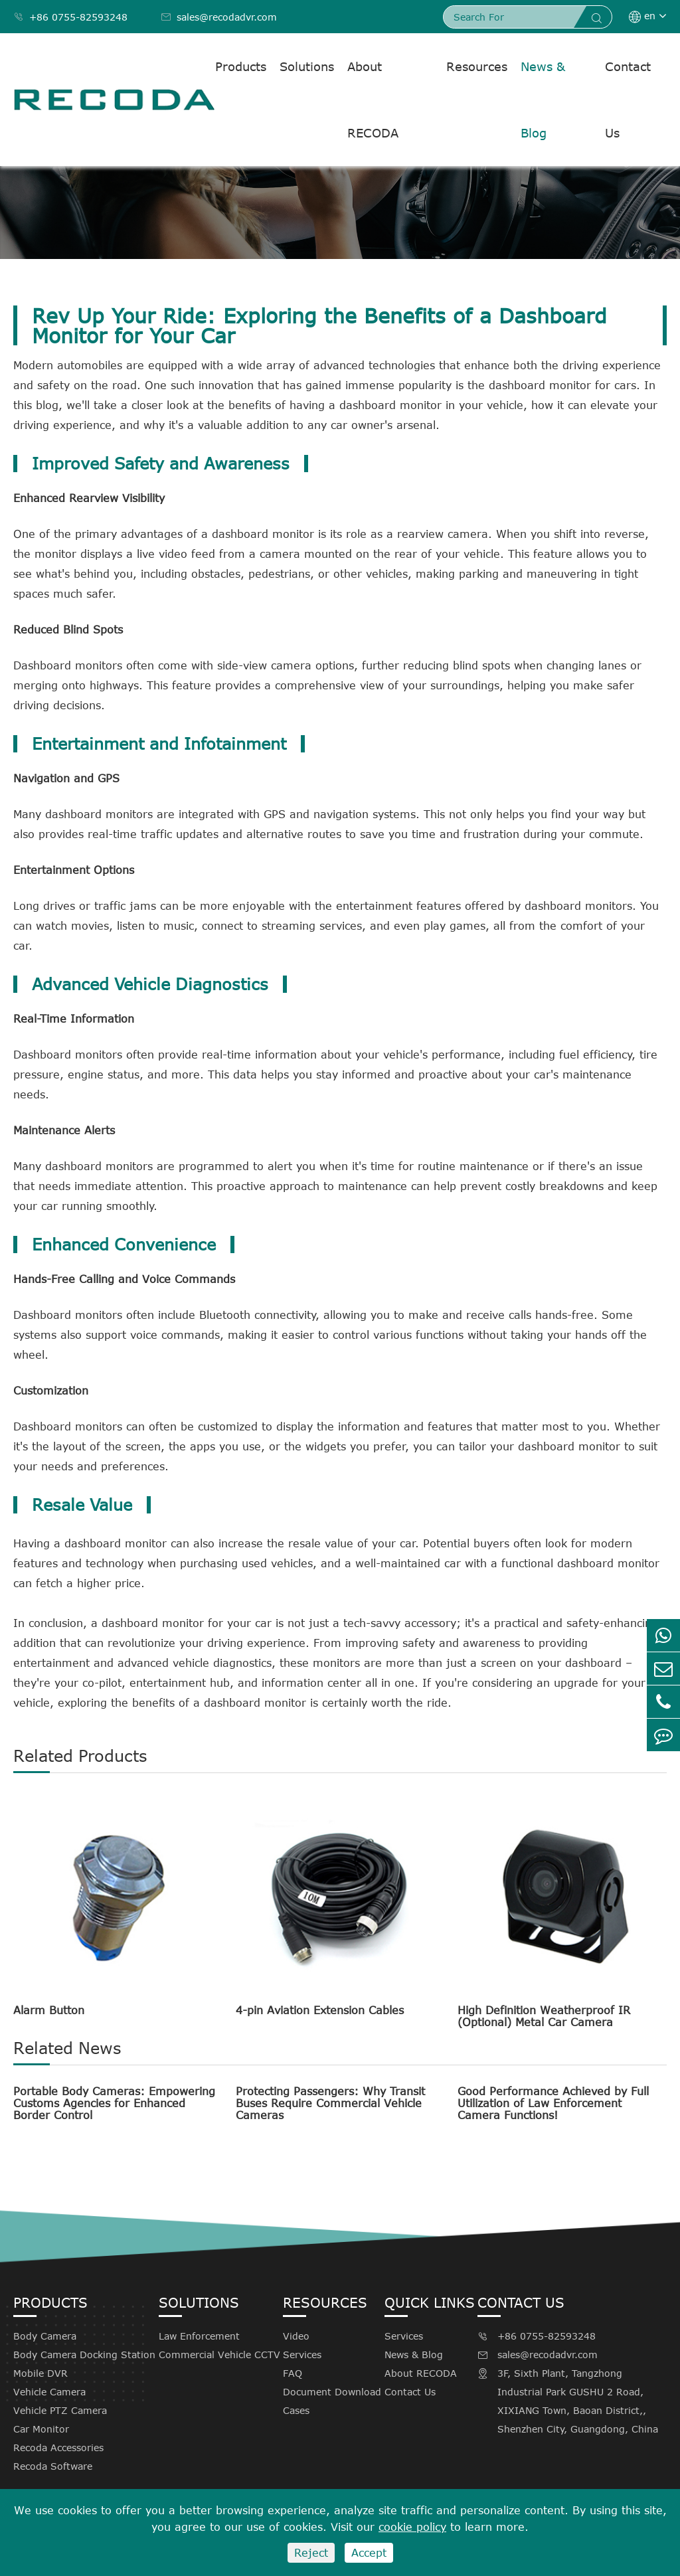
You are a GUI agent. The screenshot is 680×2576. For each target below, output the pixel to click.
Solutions (307, 66)
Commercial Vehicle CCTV (219, 2354)
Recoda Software (52, 2466)
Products (240, 66)
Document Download (332, 2391)
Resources (476, 66)
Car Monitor (41, 2429)
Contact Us (628, 99)
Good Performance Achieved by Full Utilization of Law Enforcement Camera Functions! (553, 2103)
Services (302, 2354)
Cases (296, 2410)
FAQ (292, 2373)
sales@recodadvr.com (219, 17)
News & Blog (543, 99)
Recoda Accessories (58, 2447)
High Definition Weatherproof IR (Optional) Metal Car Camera (544, 2016)
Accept (368, 2553)
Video (296, 2336)
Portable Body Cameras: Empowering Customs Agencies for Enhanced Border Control (114, 2103)
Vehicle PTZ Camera (60, 2410)
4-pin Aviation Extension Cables (320, 2010)
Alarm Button (48, 2010)
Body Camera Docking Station (84, 2354)
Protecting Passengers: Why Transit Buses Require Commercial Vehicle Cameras (330, 2103)
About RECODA (372, 99)
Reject (311, 2553)
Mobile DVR (40, 2373)
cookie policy (412, 2527)
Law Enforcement (199, 2336)
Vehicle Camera (49, 2391)
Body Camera (44, 2336)
